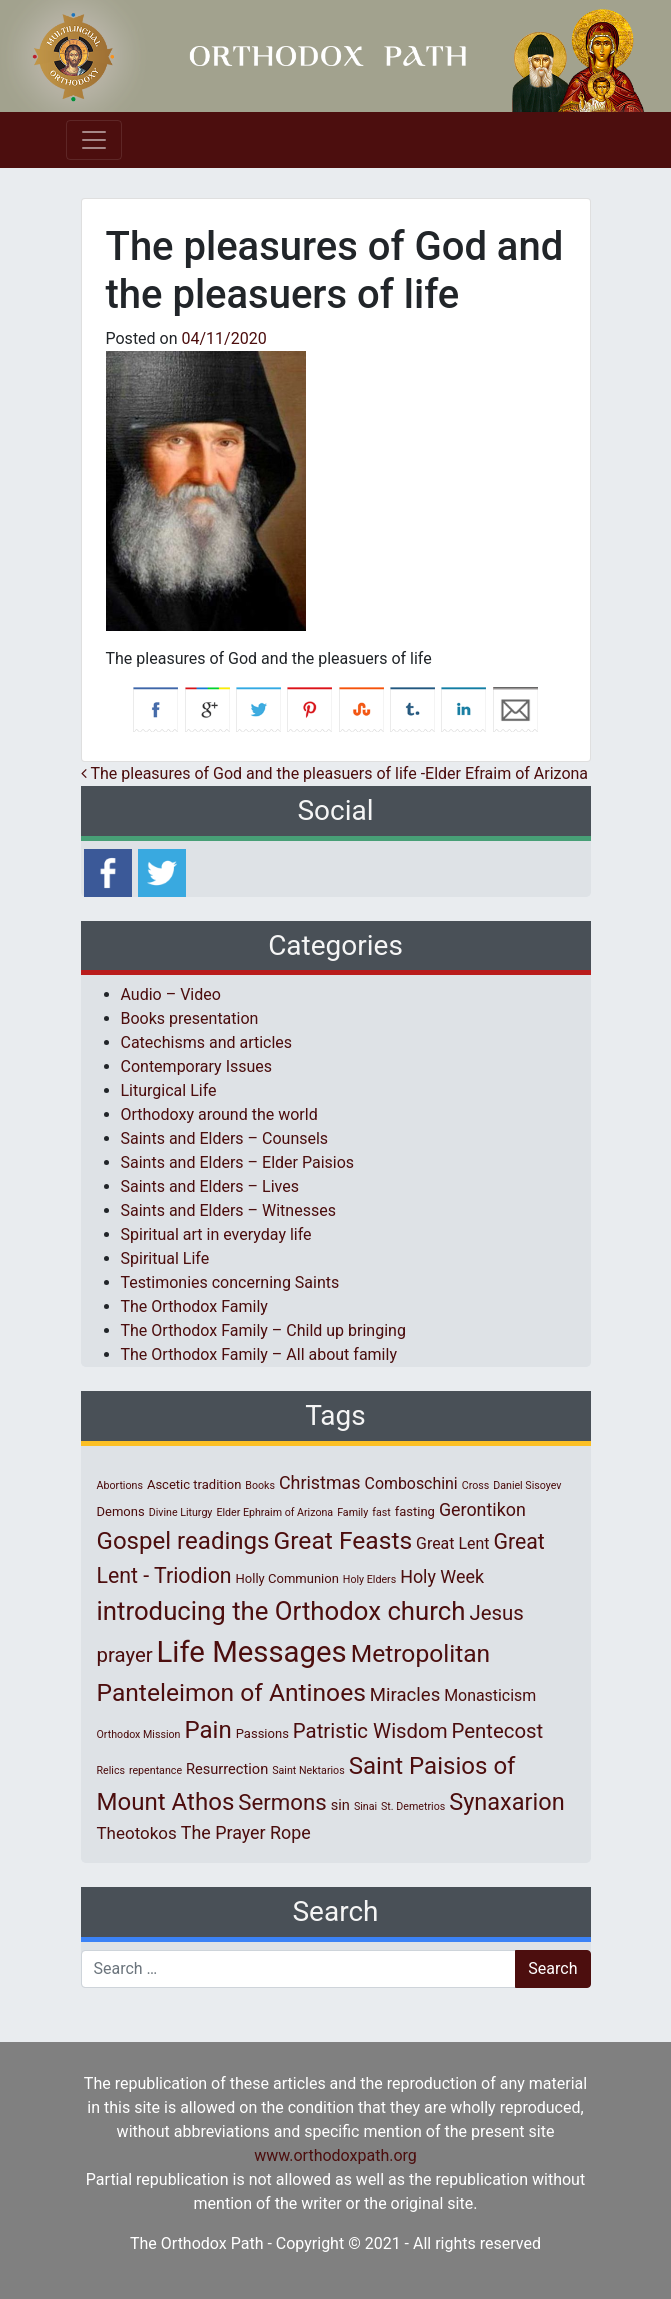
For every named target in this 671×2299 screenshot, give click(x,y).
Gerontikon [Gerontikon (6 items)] (482, 1509)
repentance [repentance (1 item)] (155, 1770)
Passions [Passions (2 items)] (262, 1733)
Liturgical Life (169, 1090)
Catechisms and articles (207, 1042)
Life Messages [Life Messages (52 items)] (252, 1652)
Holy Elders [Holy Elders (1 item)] (369, 1579)
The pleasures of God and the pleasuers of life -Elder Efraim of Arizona (335, 773)
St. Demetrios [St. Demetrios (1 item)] (413, 1806)
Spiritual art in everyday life (216, 1234)
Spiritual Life (165, 1258)
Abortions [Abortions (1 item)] (120, 1485)
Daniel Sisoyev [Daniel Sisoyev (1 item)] (527, 1485)
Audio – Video (171, 994)
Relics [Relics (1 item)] (111, 1770)
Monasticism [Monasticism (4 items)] (490, 1695)
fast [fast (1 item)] (381, 1512)
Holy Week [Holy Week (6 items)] (442, 1576)
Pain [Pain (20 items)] (207, 1730)
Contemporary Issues (197, 1066)
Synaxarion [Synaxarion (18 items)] (507, 1802)
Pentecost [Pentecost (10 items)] (498, 1731)
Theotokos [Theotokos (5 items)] (137, 1833)
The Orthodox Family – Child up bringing (263, 1330)
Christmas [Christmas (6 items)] (320, 1482)
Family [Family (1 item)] (352, 1512)
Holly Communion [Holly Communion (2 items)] (287, 1578)
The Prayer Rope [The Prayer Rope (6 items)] (246, 1832)
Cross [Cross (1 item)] (476, 1485)
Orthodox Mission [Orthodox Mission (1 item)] (139, 1734)
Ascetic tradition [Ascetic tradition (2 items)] (194, 1484)
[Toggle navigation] (94, 140)
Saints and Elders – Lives (210, 1186)
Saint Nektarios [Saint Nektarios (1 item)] (308, 1770)
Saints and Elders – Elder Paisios (238, 1162)
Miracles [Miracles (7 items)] (405, 1695)
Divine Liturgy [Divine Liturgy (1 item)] (181, 1512)
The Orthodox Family (194, 1306)
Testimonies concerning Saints (230, 1282)
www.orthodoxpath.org (335, 2155)
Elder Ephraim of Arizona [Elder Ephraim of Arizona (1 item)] (274, 1512)
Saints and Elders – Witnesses (228, 1210)
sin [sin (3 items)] (340, 1805)
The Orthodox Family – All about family (259, 1354)
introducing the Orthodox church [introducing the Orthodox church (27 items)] (281, 1611)
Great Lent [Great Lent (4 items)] (452, 1543)
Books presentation (190, 1018)
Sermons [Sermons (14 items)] (282, 1802)
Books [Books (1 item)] (260, 1485)
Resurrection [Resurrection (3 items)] (227, 1769)
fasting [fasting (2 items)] (415, 1511)
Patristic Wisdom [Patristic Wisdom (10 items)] (370, 1731)
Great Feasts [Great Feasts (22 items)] (343, 1540)
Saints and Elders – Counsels (225, 1138)
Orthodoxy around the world (219, 1114)
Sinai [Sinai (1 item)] (365, 1806)
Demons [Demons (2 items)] (121, 1511)
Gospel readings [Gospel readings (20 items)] (183, 1541)
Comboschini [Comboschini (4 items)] (411, 1483)
